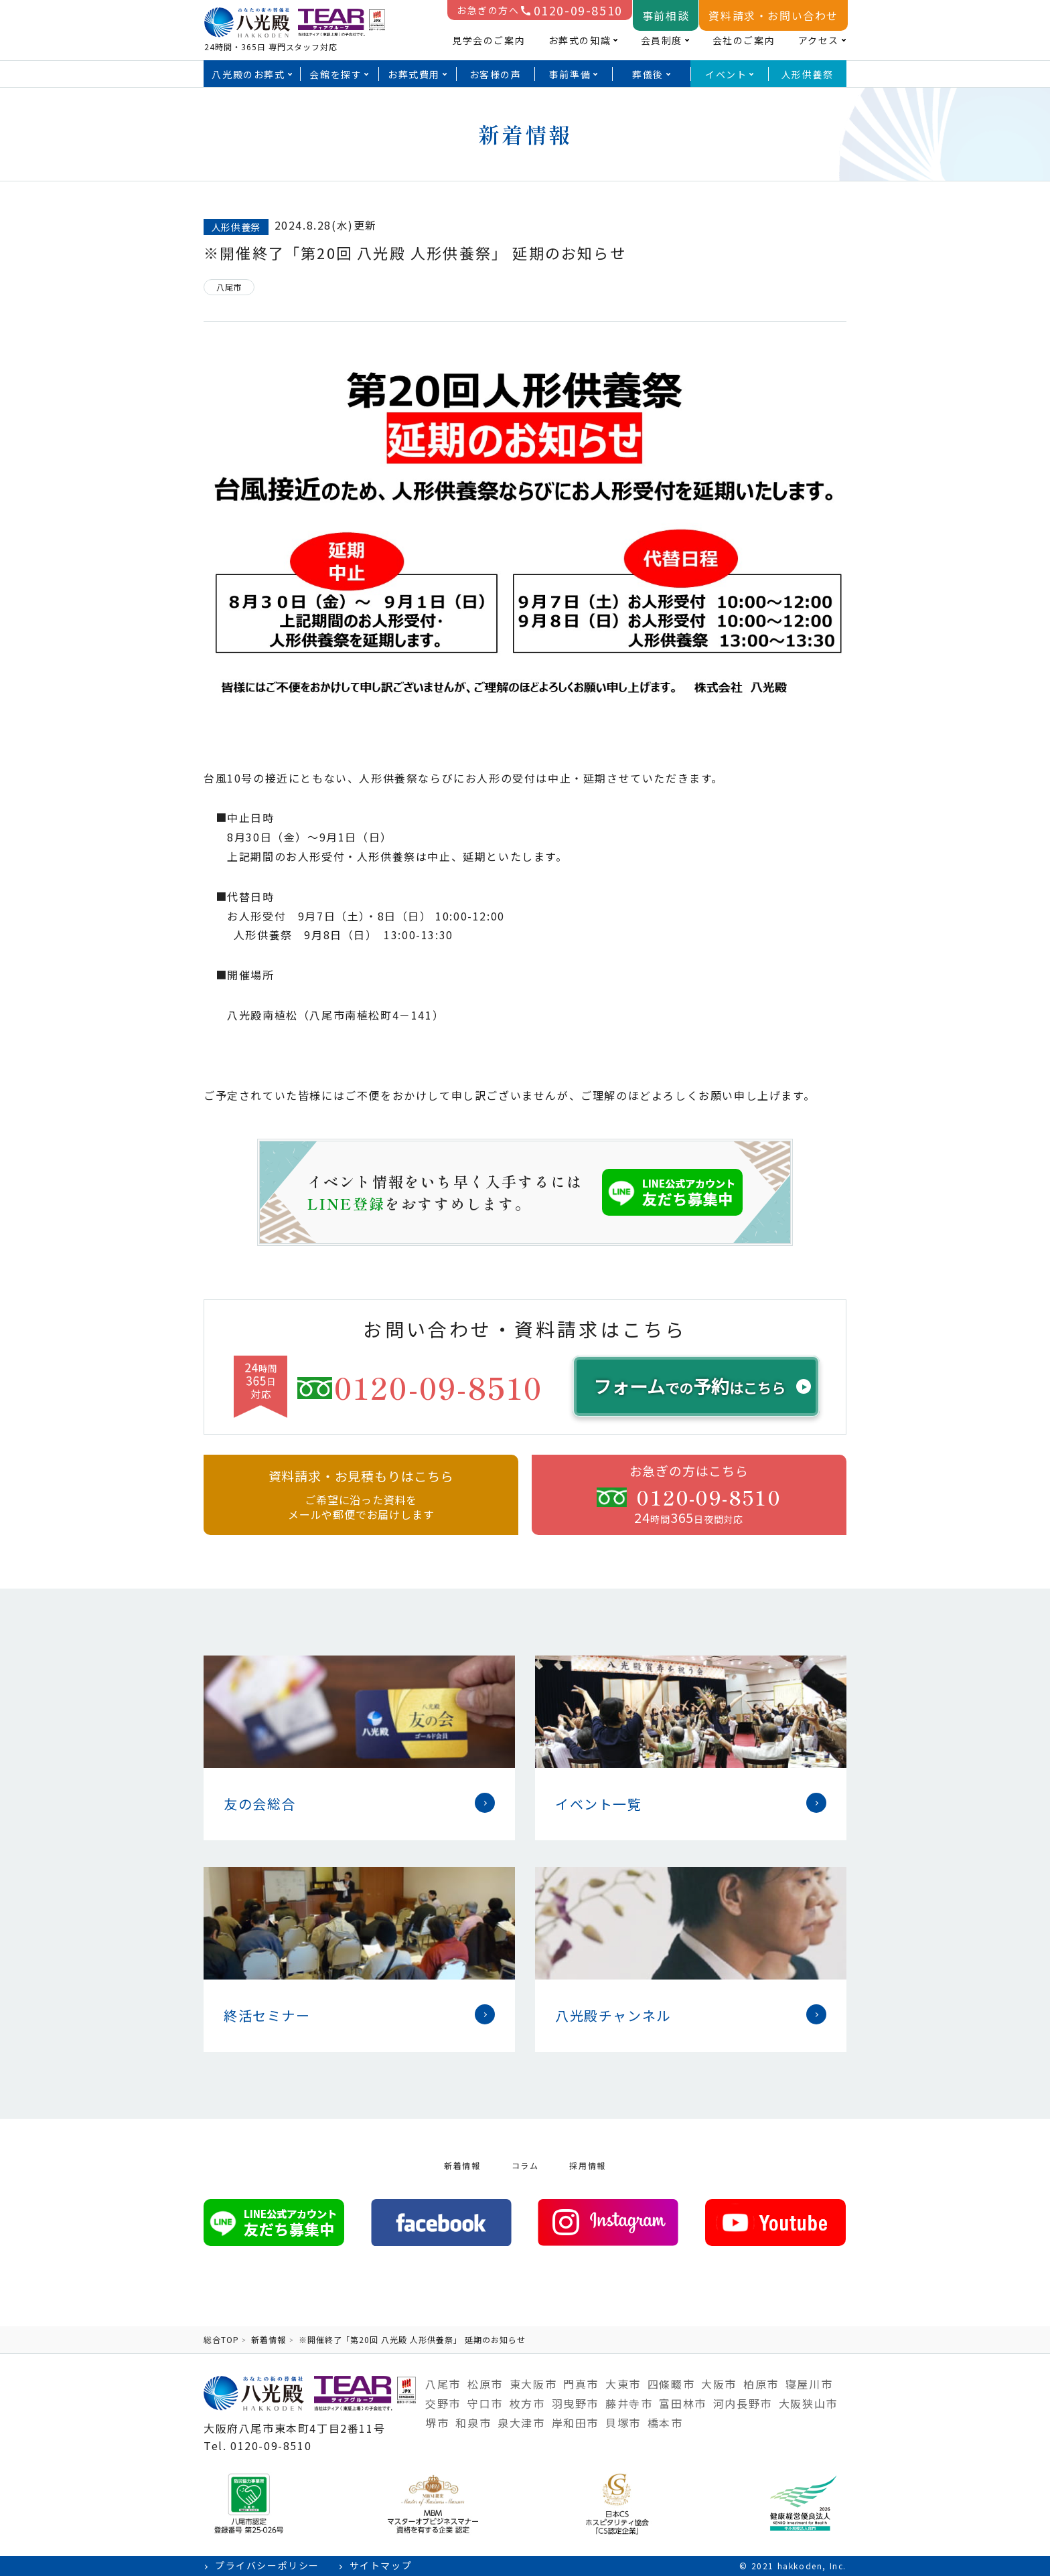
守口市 (485, 2403)
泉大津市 (521, 2423)
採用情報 (587, 2165)
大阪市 (719, 2384)
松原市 (485, 2384)
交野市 (443, 2403)
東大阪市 (533, 2384)
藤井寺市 (628, 2403)
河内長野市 (742, 2403)
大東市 (623, 2384)
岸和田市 (575, 2423)
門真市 (581, 2384)
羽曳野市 (575, 2403)
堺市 (437, 2423)
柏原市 (761, 2384)
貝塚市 (623, 2423)
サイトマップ (381, 2565)
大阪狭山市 (808, 2403)
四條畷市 (671, 2384)
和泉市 (473, 2423)
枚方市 (527, 2403)
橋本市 (665, 2423)
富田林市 (682, 2403)
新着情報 (462, 2165)
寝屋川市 (808, 2384)
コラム (525, 2165)
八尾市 (443, 2384)
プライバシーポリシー (267, 2565)
